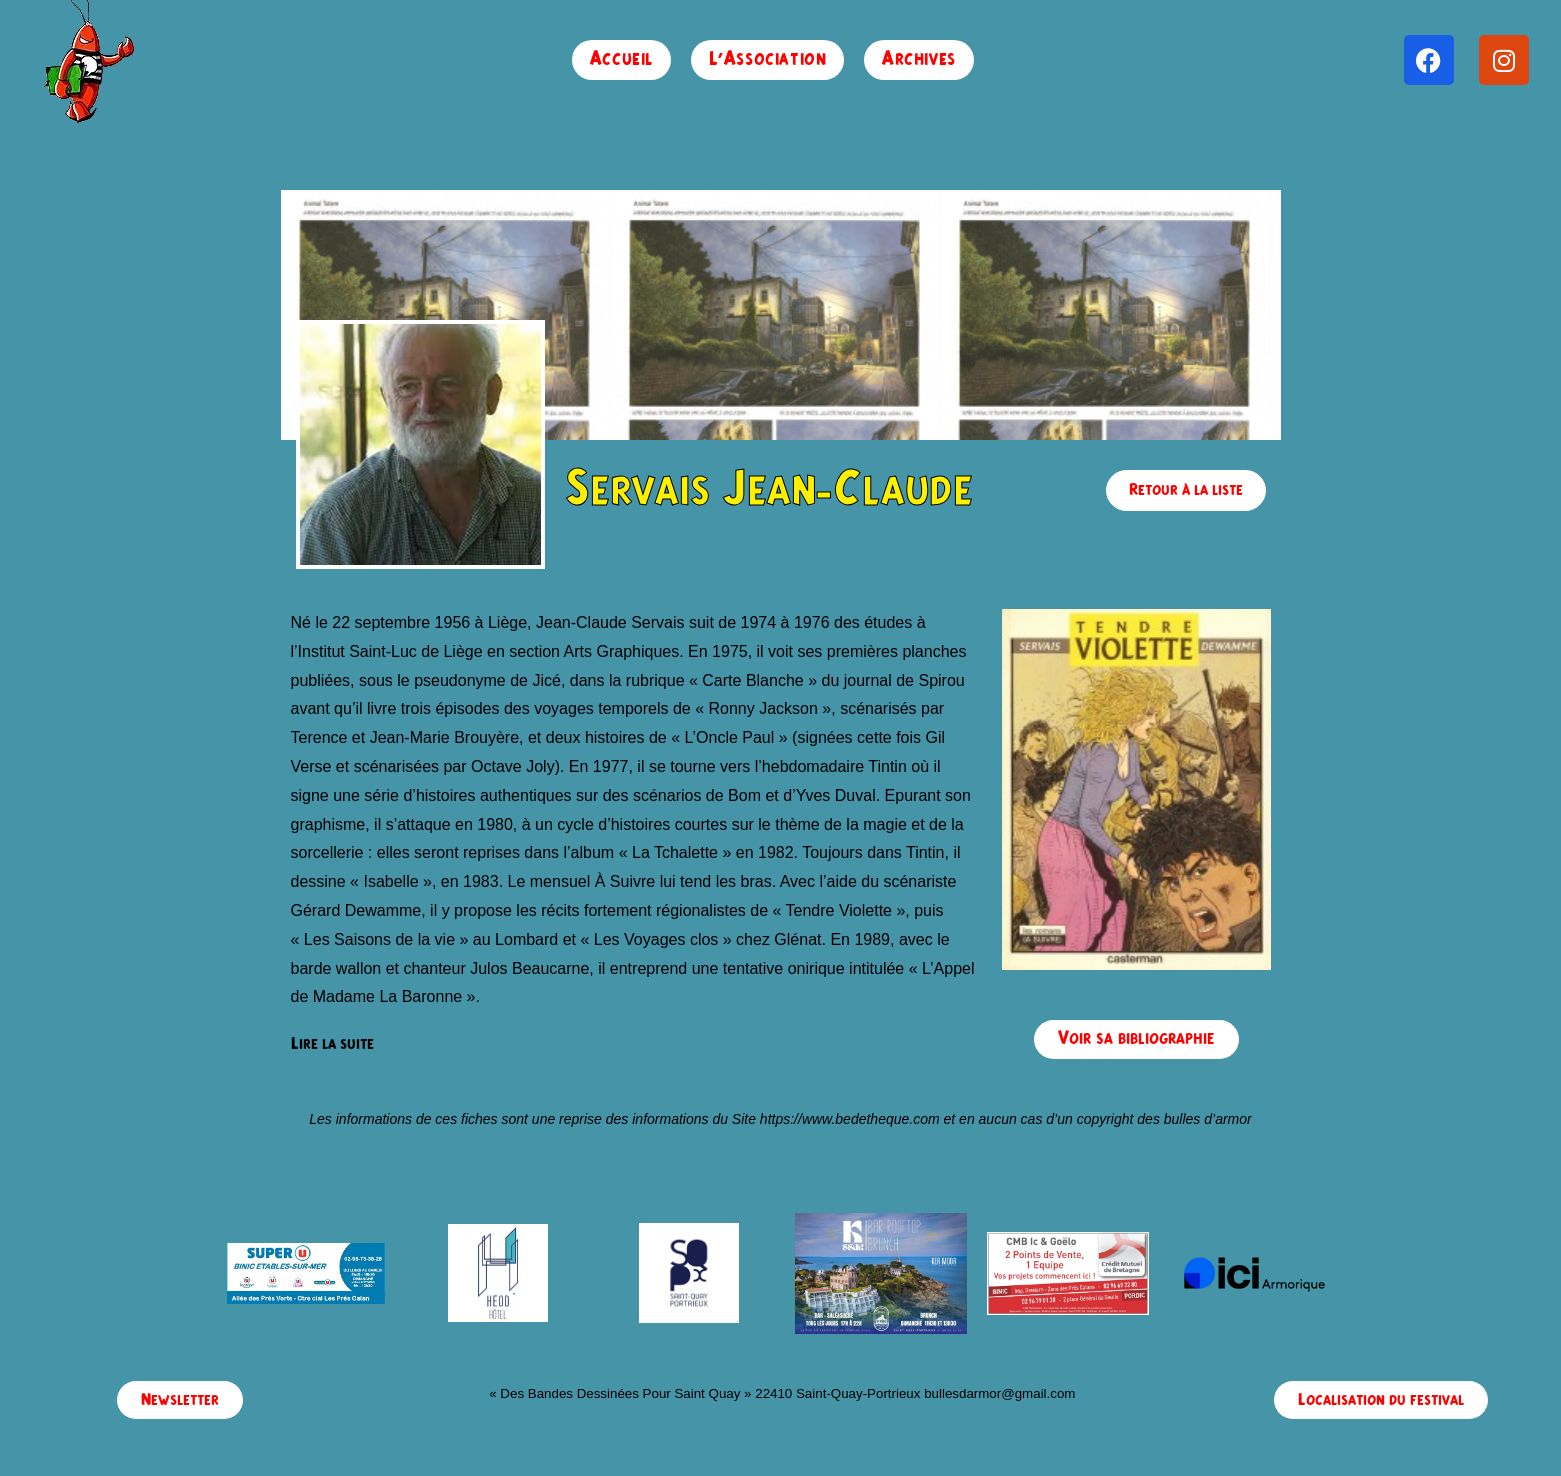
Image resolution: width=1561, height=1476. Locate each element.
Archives (919, 59)
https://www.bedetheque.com (850, 1119)
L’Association (768, 59)
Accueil (621, 59)
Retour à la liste (1186, 490)
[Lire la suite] (332, 1044)
